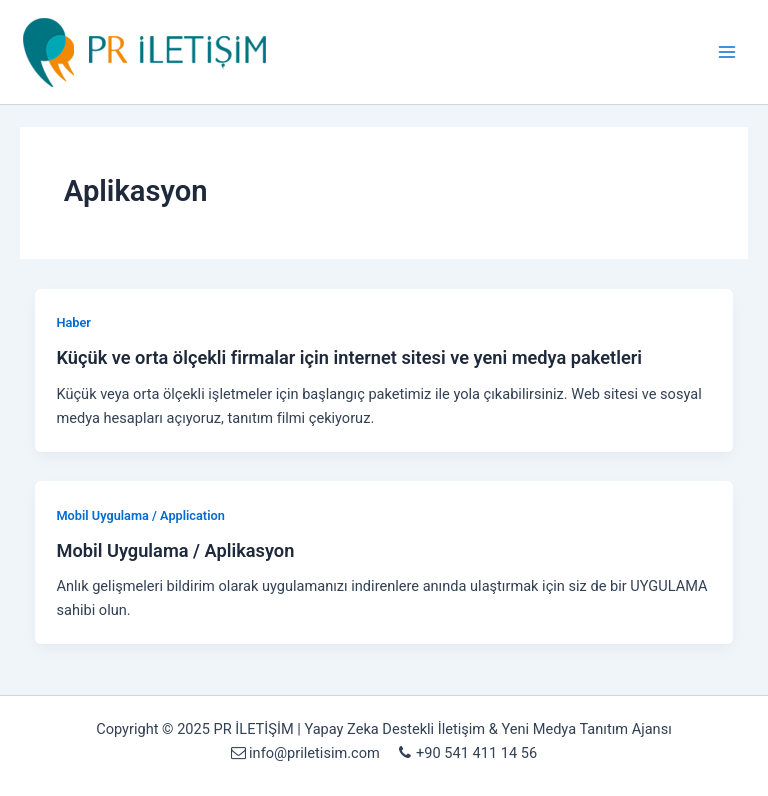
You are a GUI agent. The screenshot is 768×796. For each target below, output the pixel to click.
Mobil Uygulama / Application (140, 515)
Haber (73, 322)
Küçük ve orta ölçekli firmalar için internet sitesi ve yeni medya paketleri (349, 357)
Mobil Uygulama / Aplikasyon (175, 550)
